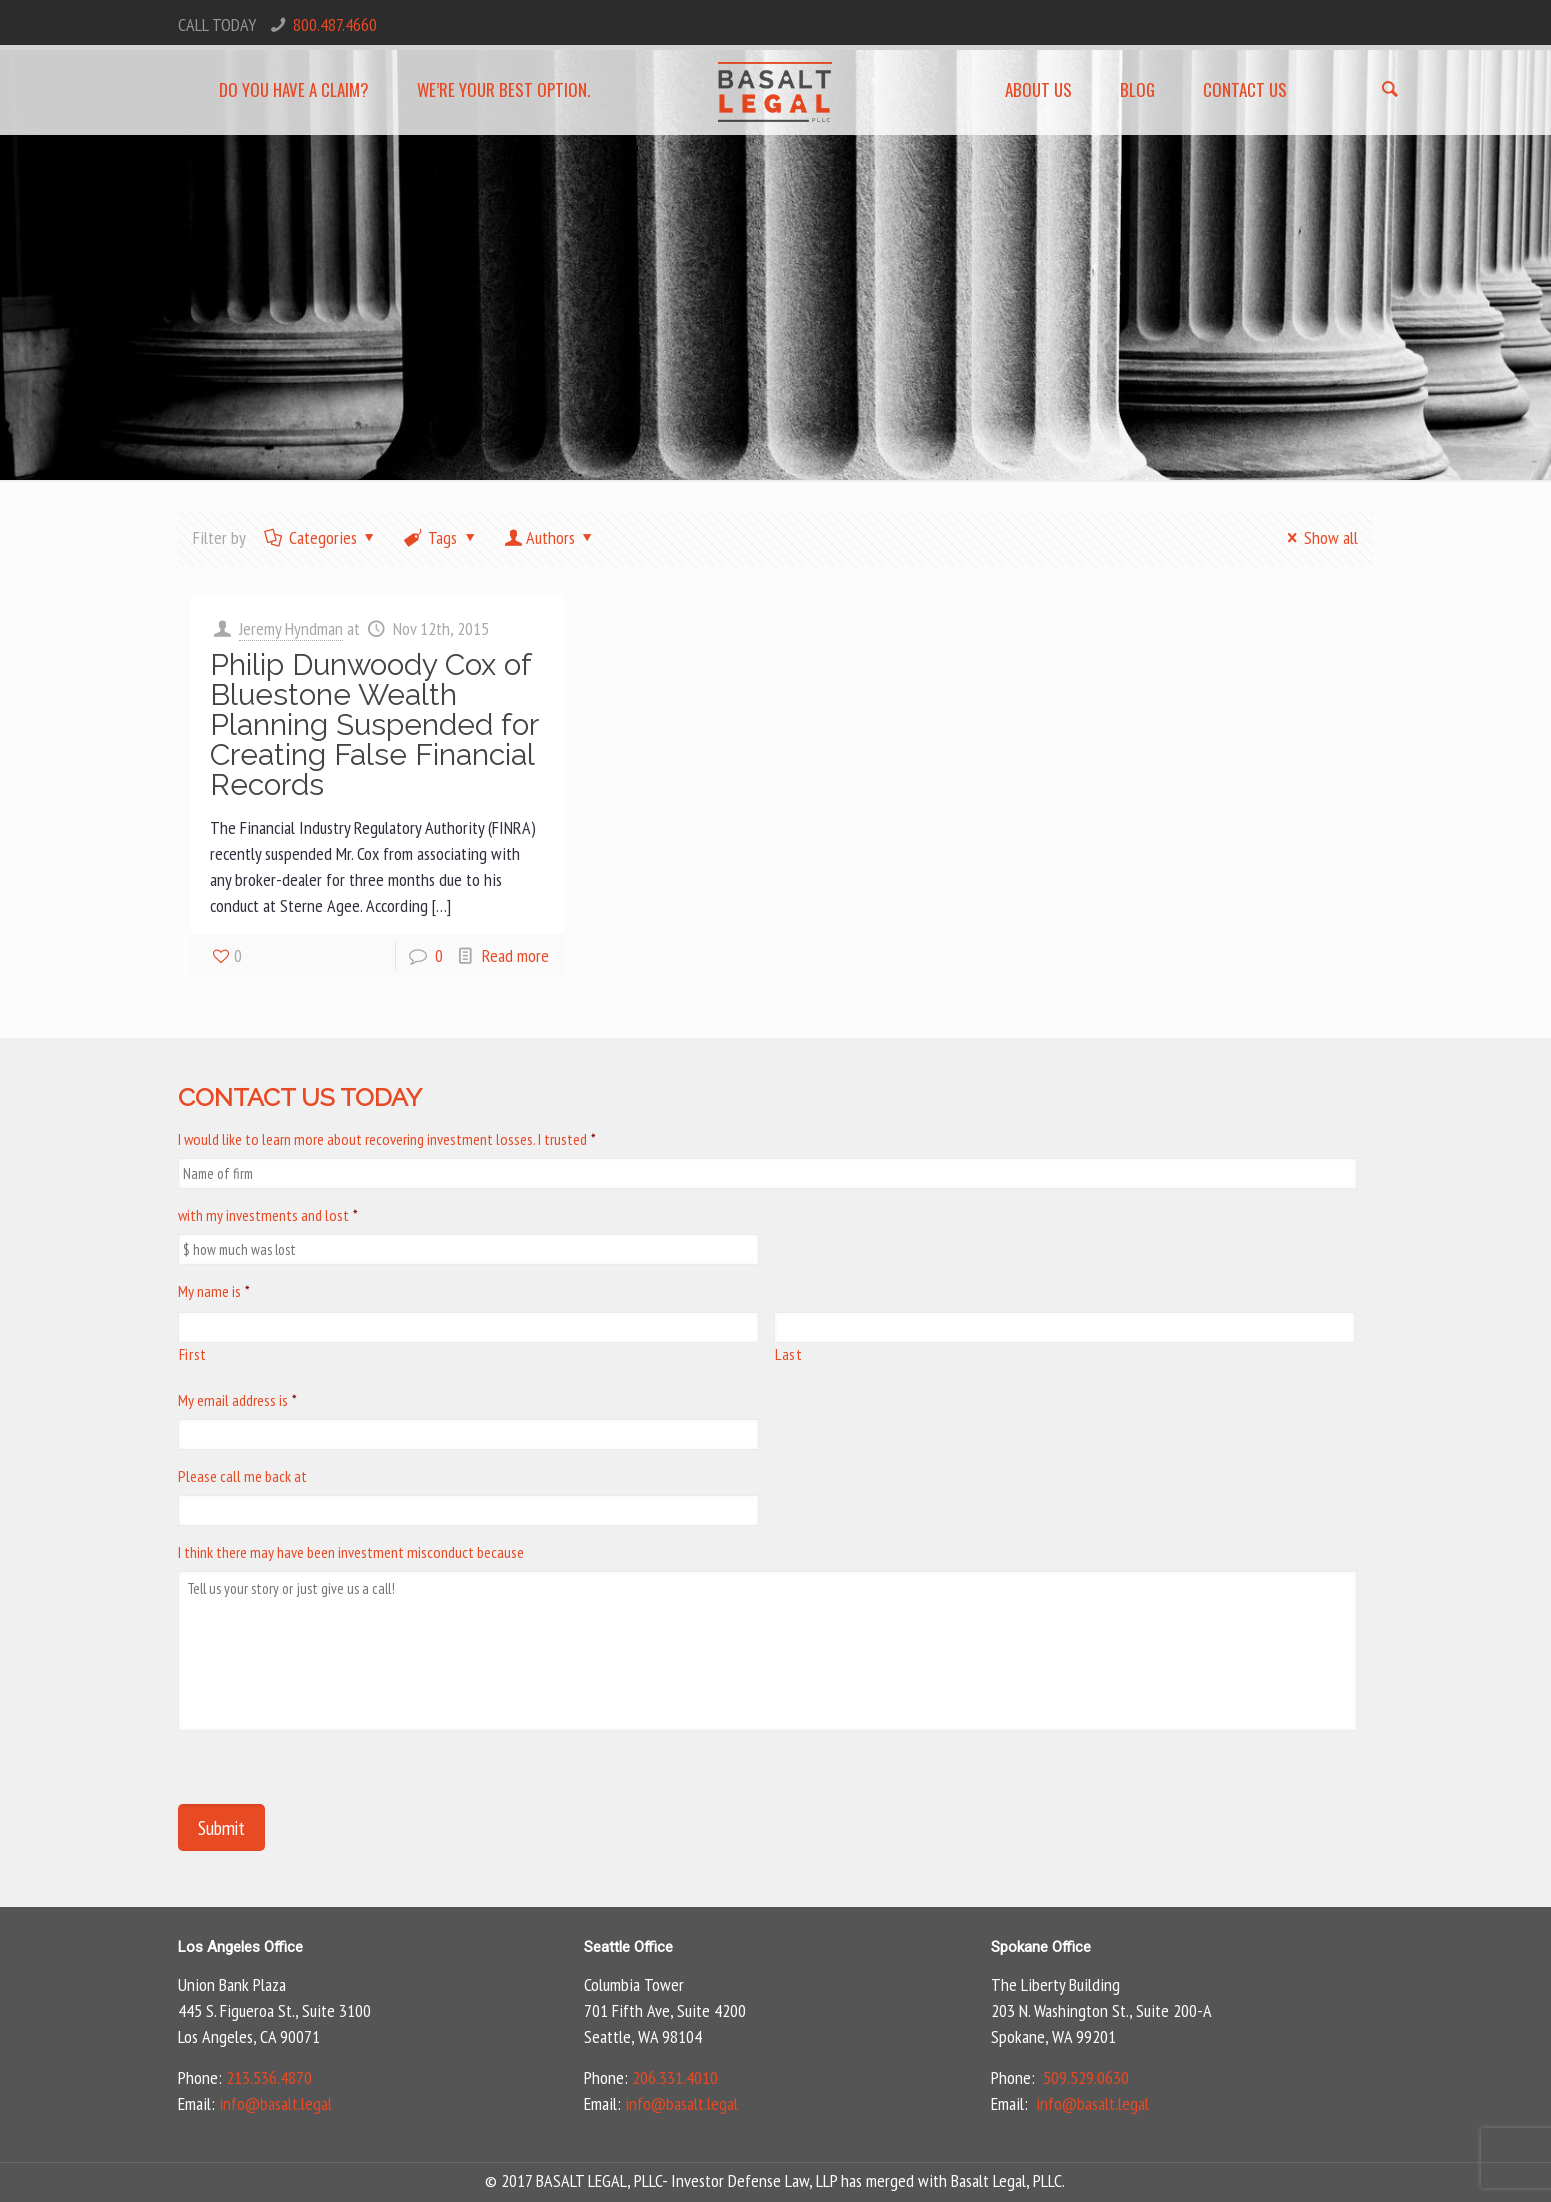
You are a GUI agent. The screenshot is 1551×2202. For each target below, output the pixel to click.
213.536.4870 (269, 2077)
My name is (214, 1291)
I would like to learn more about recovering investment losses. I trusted (387, 1139)
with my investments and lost (268, 1215)
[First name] (468, 1327)
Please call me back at (242, 1476)
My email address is (237, 1400)
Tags (441, 537)
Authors (549, 537)
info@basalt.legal (275, 2103)
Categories (321, 537)
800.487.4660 (335, 24)
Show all (1318, 537)
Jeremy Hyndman (291, 628)
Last (789, 1354)
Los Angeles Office (240, 1947)
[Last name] (1064, 1327)
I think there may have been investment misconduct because (351, 1552)
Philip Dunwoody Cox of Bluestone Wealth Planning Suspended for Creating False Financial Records (374, 724)
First (193, 1354)
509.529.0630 (1086, 2077)
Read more (515, 955)
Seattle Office (628, 1947)
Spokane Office (1041, 1947)
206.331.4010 (675, 2077)
